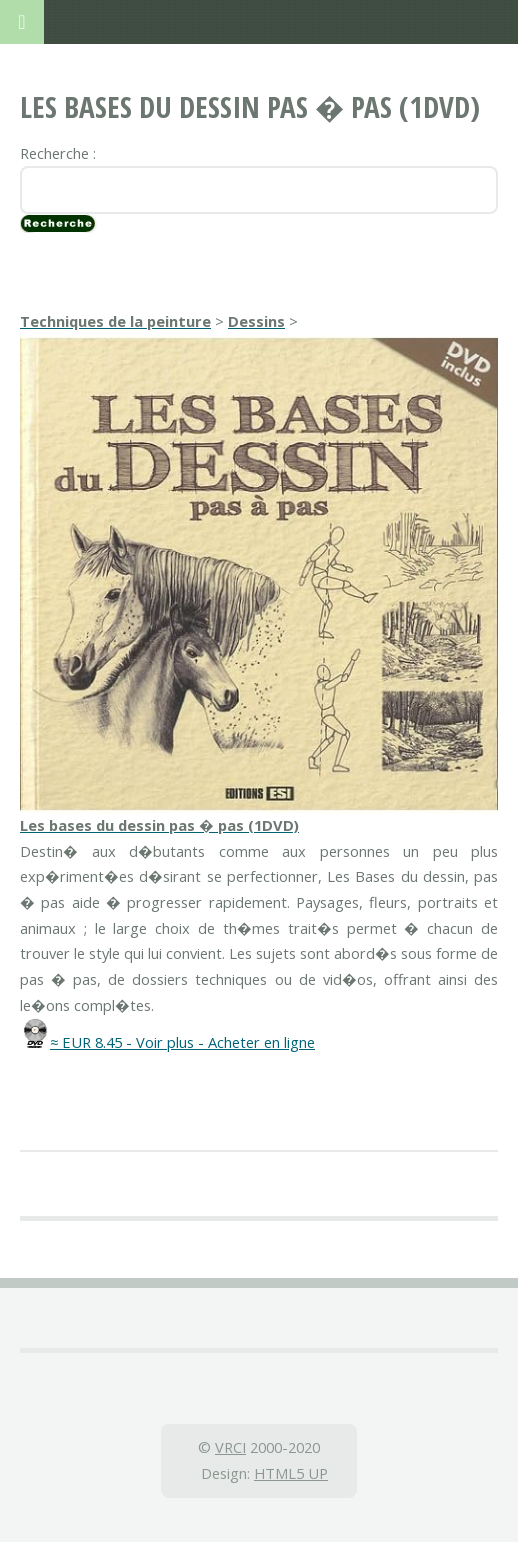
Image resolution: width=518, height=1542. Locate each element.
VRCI (230, 1447)
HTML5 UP (291, 1473)
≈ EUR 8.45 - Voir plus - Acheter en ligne (182, 1042)
